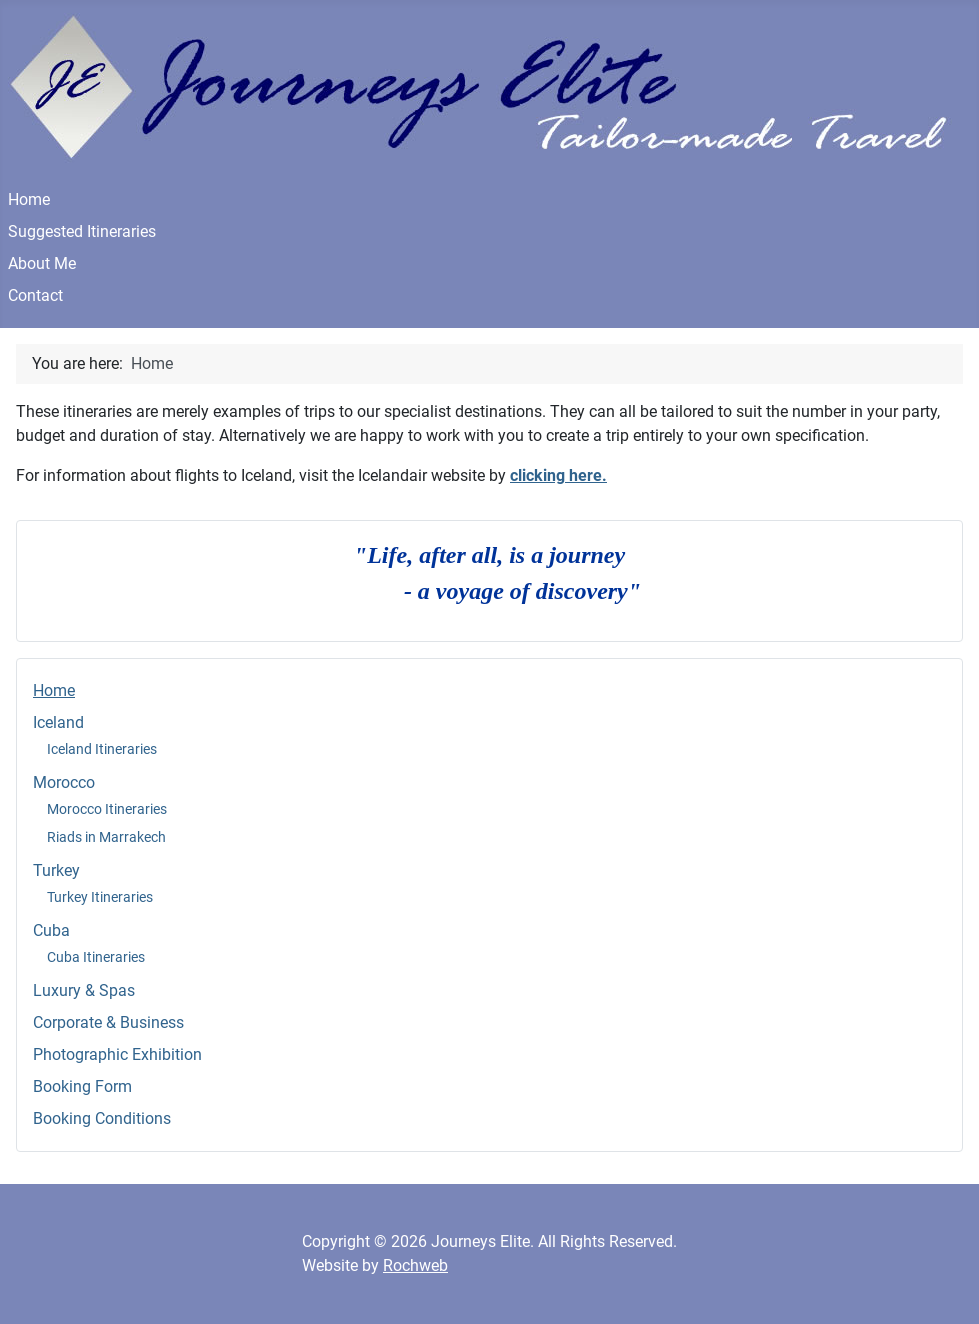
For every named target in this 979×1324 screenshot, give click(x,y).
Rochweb (415, 1265)
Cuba (51, 930)
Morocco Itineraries (107, 809)
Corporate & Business (108, 1022)
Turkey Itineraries (100, 897)
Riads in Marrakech (106, 837)
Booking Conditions (102, 1118)
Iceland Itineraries (102, 749)
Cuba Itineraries (96, 957)
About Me (42, 263)
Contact (35, 295)
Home (29, 199)
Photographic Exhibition (117, 1054)
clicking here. (558, 475)
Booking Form (82, 1086)
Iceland (58, 722)
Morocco (64, 782)
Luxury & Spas (84, 990)
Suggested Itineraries (82, 231)
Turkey (56, 870)
